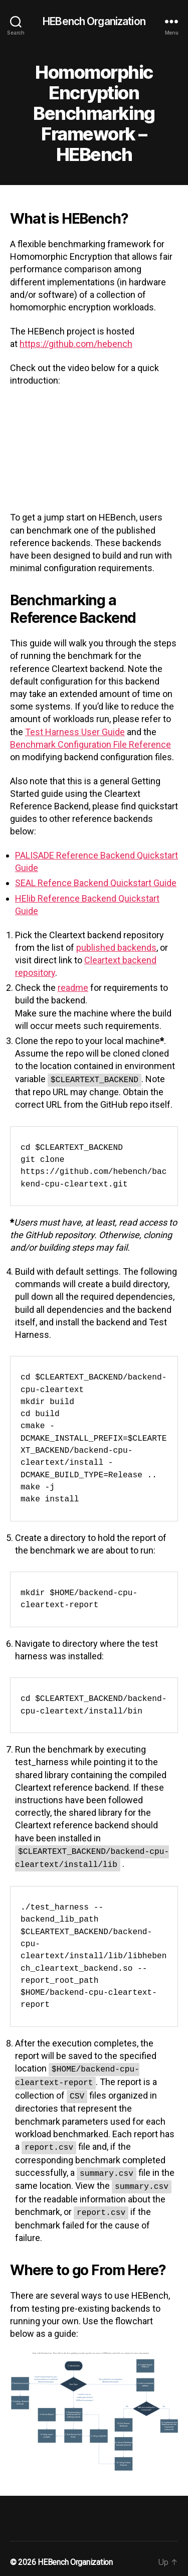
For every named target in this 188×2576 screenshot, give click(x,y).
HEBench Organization (94, 21)
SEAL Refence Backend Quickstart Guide (95, 883)
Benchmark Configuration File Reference (90, 744)
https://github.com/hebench (76, 343)
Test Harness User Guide (75, 732)
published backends (116, 947)
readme (73, 987)
